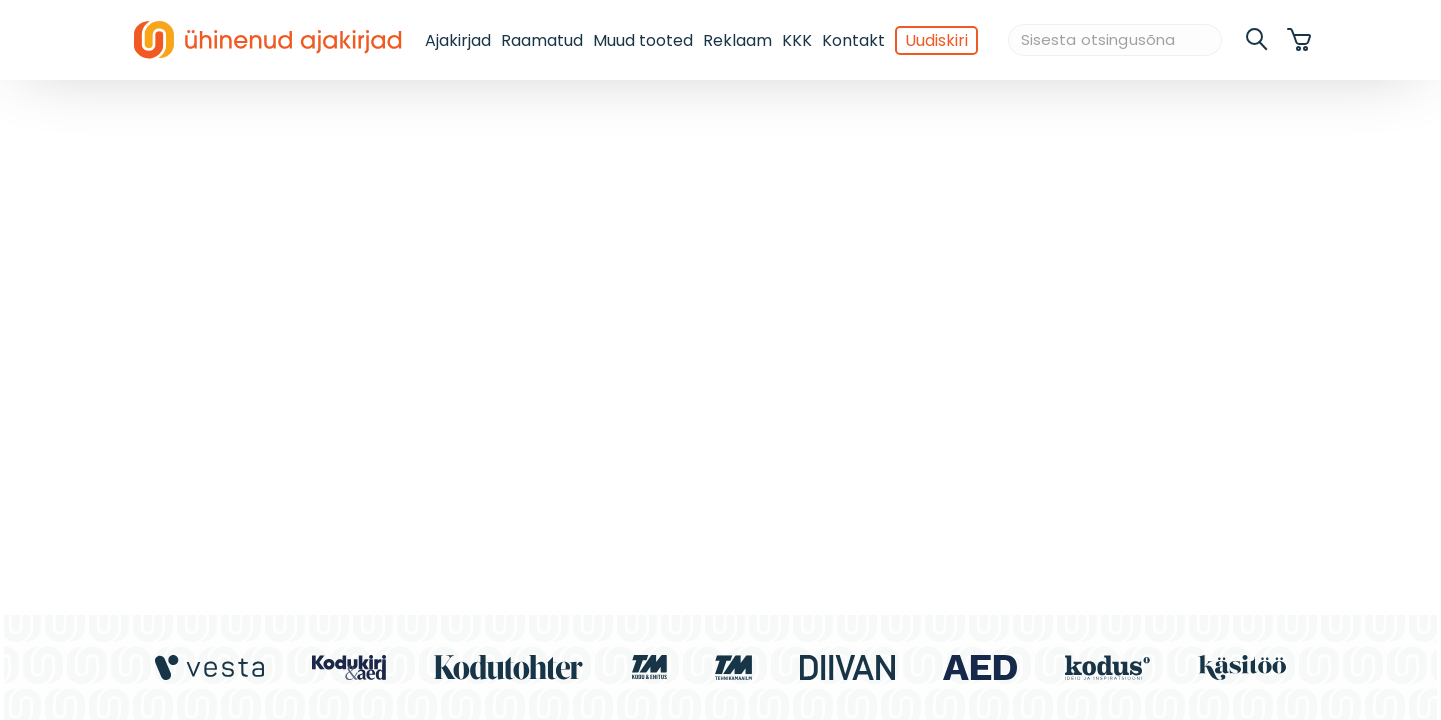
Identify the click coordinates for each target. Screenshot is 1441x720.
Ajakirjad (458, 40)
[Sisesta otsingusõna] (1115, 40)
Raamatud (542, 40)
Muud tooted (643, 40)
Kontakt (853, 40)
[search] (1258, 40)
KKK (797, 40)
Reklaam (737, 40)
